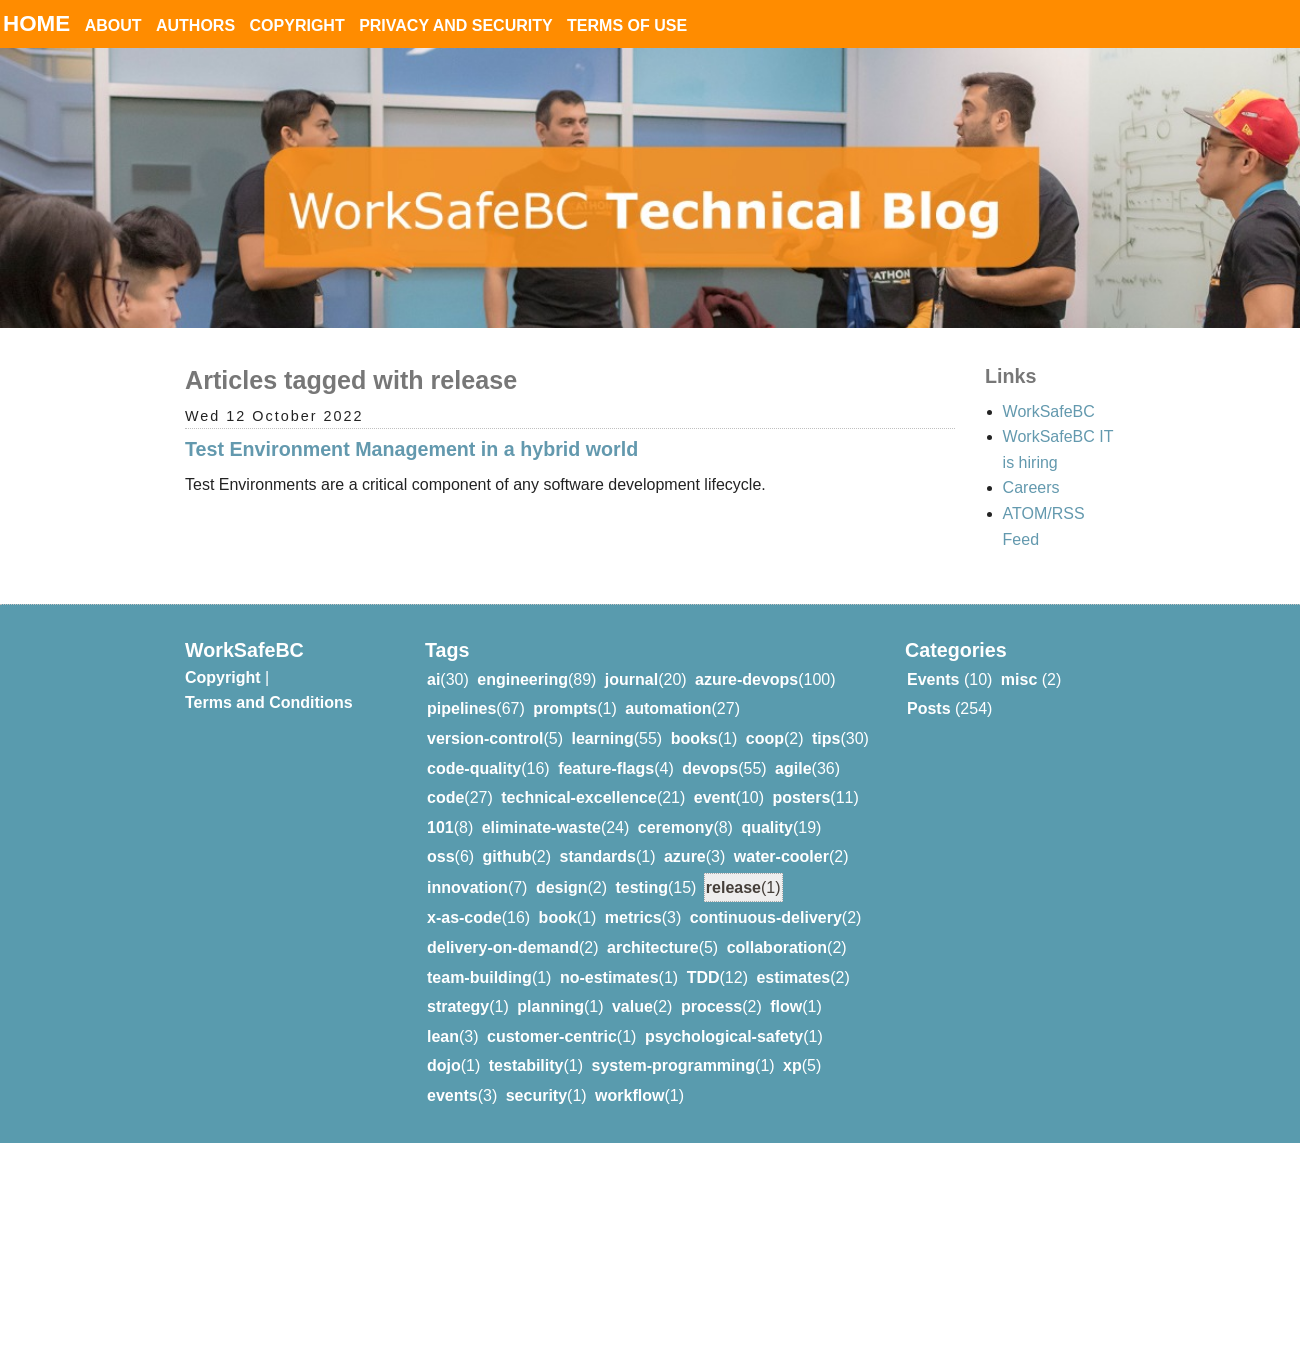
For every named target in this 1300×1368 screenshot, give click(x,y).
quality (767, 827)
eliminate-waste (541, 827)
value (632, 1006)
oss (441, 856)
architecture (653, 947)
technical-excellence (579, 797)
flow (786, 1006)
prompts (565, 708)
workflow (629, 1095)
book (558, 917)
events (452, 1095)
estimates (793, 977)
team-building (479, 977)
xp (792, 1065)
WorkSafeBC (1049, 411)
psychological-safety (724, 1036)
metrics (633, 917)
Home (36, 23)
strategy (458, 1006)
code (445, 797)
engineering (522, 679)
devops (710, 768)
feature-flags (606, 768)
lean (443, 1036)
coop (765, 738)
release (733, 887)
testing (641, 887)
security (536, 1095)
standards (597, 856)
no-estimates (609, 977)
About (113, 25)
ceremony (676, 827)
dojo (444, 1065)
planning (550, 1006)
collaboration (777, 947)
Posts (929, 708)
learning (602, 738)
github (507, 856)
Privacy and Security (456, 25)
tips (826, 738)
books (694, 738)
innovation (467, 887)
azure (685, 856)
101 (440, 827)
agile (793, 768)
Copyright (297, 25)
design (562, 887)
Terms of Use (627, 25)
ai (433, 679)
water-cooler (781, 856)
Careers (1031, 487)
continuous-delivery (766, 917)
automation (668, 708)
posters (802, 797)
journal (631, 679)
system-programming (673, 1065)
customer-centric (552, 1036)
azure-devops (746, 679)
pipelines (461, 708)
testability (526, 1065)
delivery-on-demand (503, 947)
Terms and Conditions (269, 702)
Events (933, 679)
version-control (485, 738)
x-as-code (464, 917)
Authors (195, 25)
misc (1019, 679)
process (711, 1006)
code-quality (474, 768)
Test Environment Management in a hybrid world (411, 449)
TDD (703, 977)
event (715, 797)
